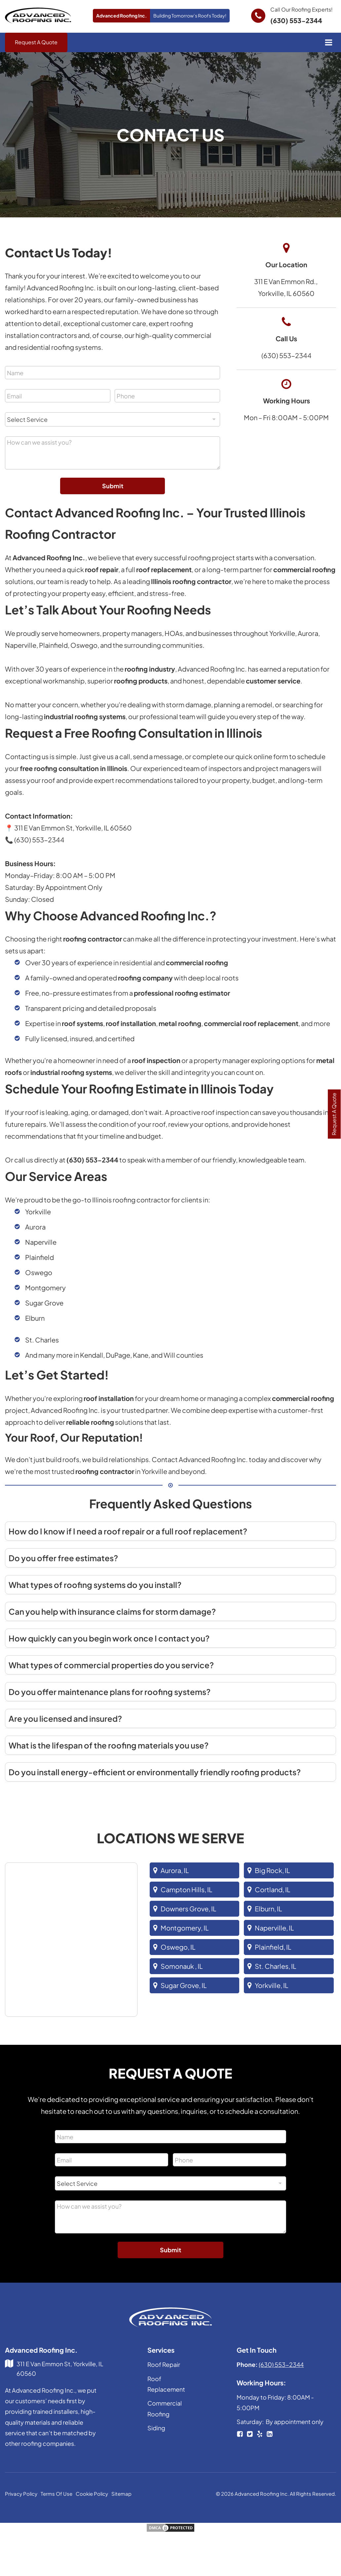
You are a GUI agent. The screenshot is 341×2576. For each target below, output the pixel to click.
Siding (156, 2428)
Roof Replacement (166, 2384)
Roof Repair (163, 2365)
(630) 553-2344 (296, 20)
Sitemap (121, 2494)
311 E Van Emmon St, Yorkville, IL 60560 (60, 2368)
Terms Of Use (56, 2494)
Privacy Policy (21, 2494)
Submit (112, 486)
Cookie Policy (92, 2494)
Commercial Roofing (164, 2409)
